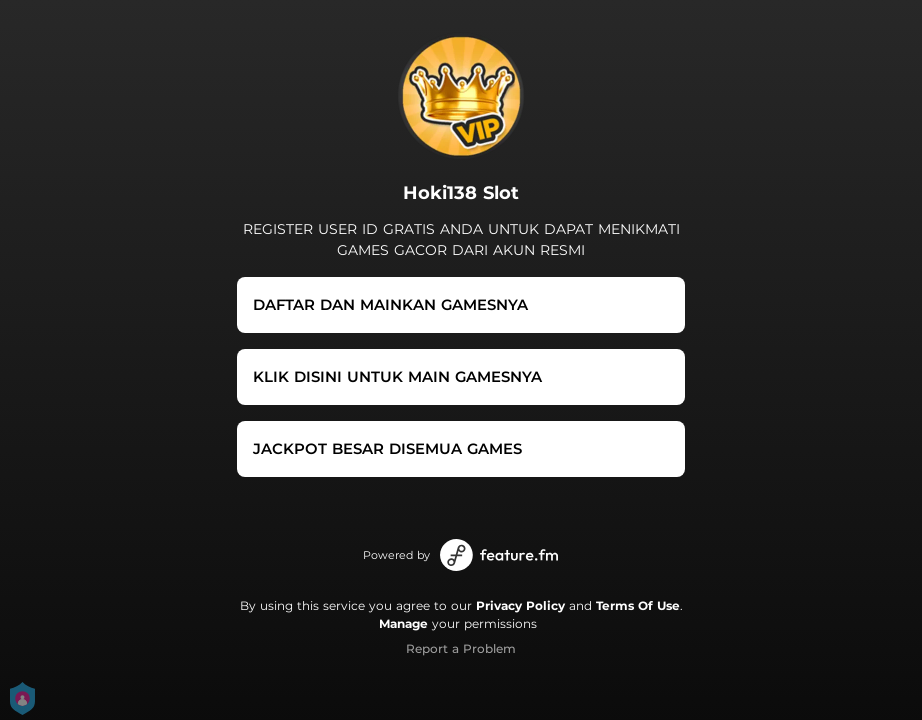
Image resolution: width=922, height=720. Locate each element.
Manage (403, 623)
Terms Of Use (638, 605)
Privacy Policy (520, 605)
